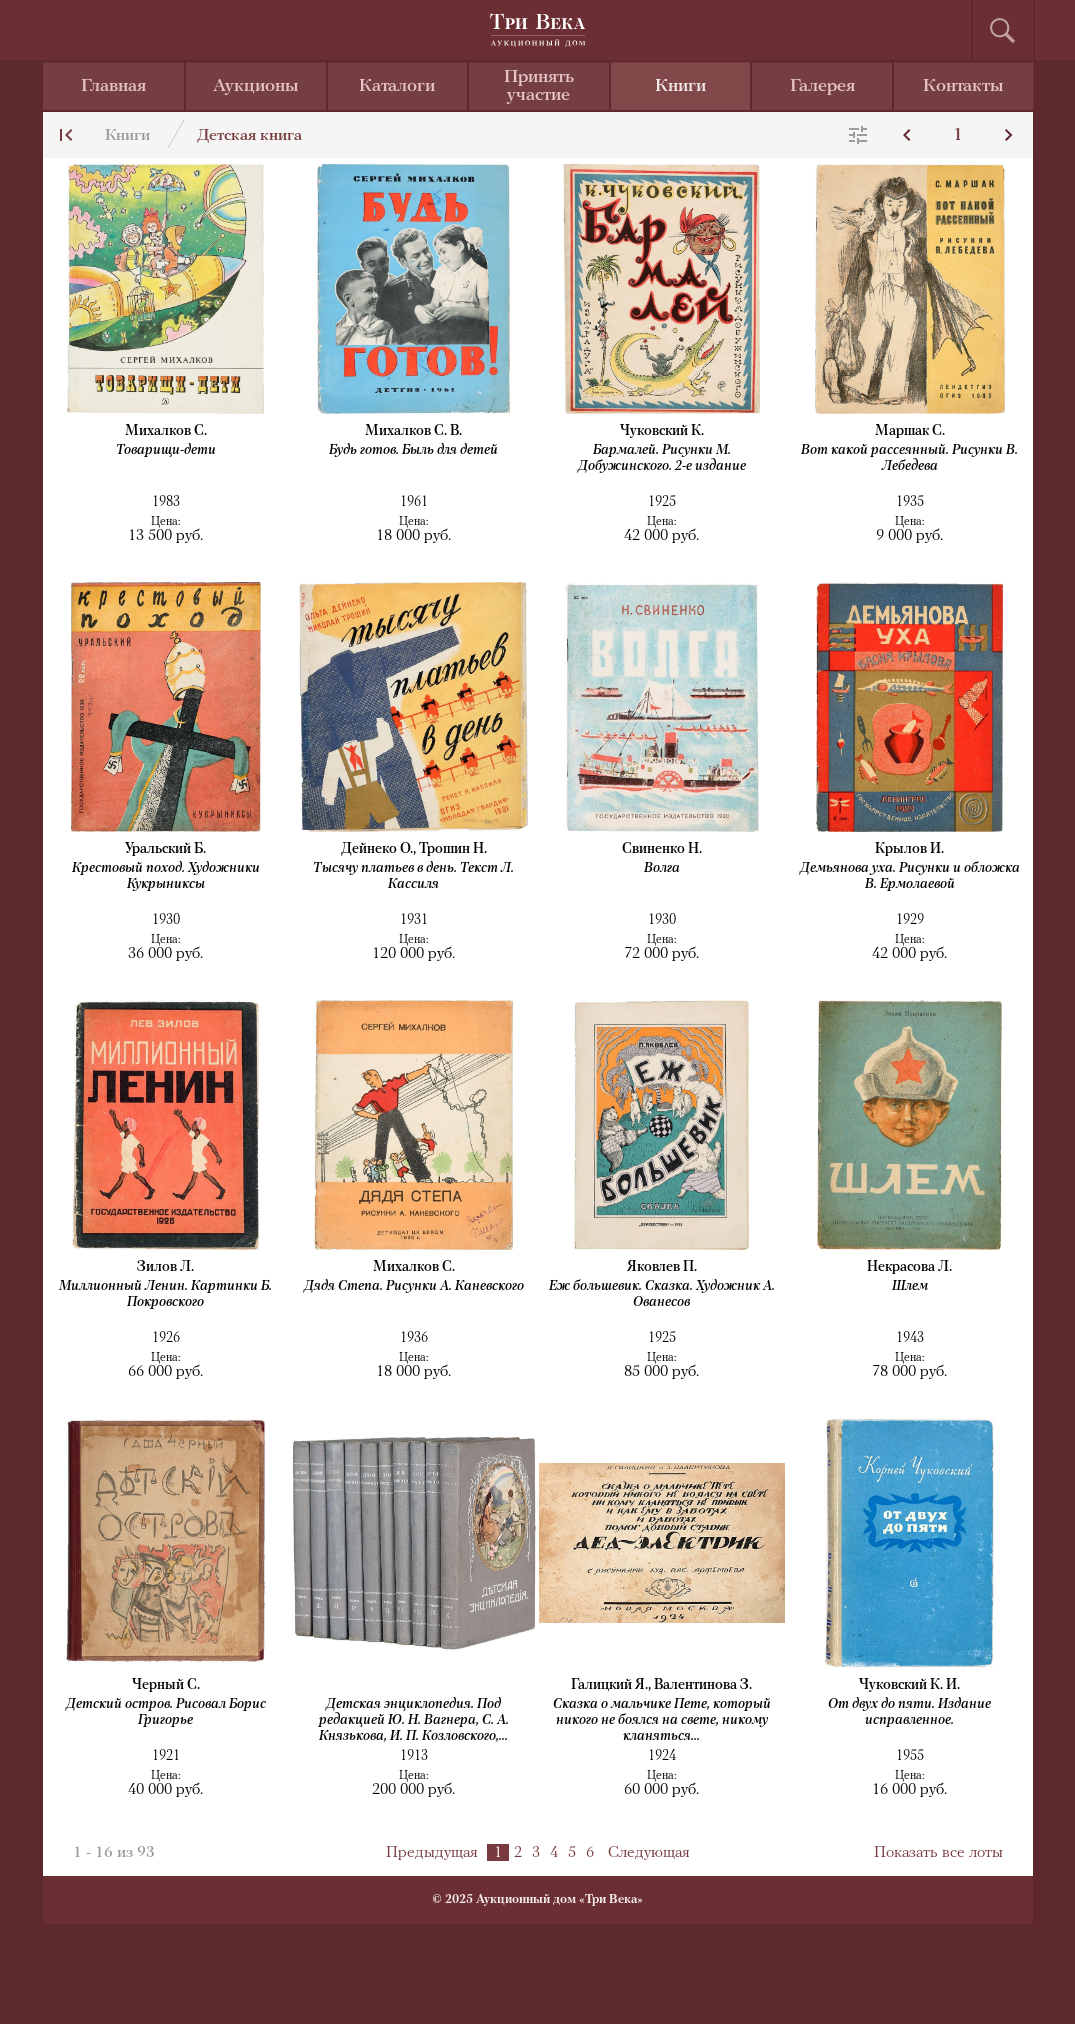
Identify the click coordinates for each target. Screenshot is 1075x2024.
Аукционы (256, 86)
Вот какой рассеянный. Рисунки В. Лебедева (909, 458)
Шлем (910, 1286)
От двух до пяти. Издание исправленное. (909, 1712)
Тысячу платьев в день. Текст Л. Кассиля (413, 876)
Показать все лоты (938, 1853)
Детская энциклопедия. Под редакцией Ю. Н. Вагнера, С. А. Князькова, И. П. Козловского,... (414, 1720)
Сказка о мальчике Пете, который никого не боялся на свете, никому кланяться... (662, 1720)
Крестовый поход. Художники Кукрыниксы (166, 876)
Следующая (649, 1853)
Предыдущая (432, 1853)
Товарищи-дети (166, 450)
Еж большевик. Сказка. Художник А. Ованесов (662, 1294)
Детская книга (249, 136)
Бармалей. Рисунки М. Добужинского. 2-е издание (662, 458)
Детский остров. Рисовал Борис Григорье (166, 1712)
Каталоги (397, 86)
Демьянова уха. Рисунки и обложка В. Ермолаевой (910, 876)
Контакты (963, 86)
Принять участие (539, 86)
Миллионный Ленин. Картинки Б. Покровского (165, 1294)
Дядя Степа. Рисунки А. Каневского (414, 1286)
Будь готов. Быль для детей (413, 450)
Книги (680, 86)
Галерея (822, 86)
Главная (113, 86)
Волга (662, 868)
